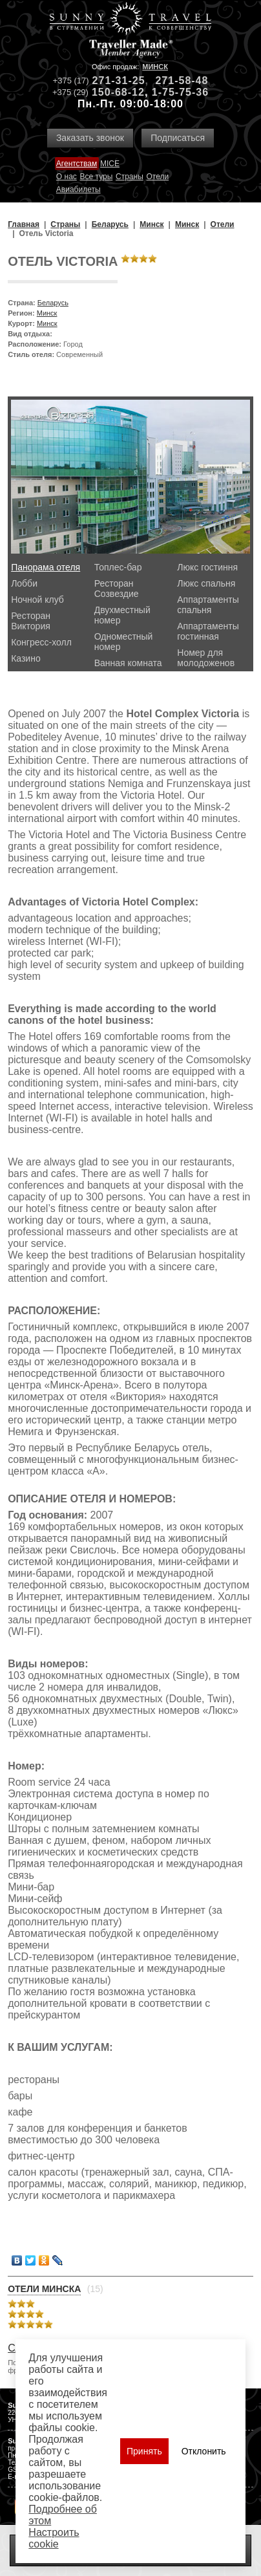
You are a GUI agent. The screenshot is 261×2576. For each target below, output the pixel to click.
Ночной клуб (37, 599)
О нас (66, 176)
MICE (110, 163)
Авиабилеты (78, 189)
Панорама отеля (45, 567)
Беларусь (52, 303)
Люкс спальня (206, 583)
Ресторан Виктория (30, 621)
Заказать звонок (90, 138)
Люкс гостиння (207, 567)
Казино (26, 658)
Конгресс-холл (41, 642)
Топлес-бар (118, 567)
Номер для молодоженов (206, 657)
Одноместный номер (123, 641)
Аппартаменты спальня (207, 604)
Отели (157, 176)
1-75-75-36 (180, 92)
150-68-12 (118, 92)
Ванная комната (128, 663)
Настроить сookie (53, 2538)
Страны (129, 176)
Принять (144, 2451)
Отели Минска (44, 2289)
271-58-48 (181, 80)
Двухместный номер (122, 615)
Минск (155, 66)
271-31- (112, 80)
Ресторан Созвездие (116, 588)
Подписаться (178, 138)
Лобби (24, 583)
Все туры (96, 176)
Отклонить (204, 2451)
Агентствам (76, 163)
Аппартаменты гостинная (207, 631)
